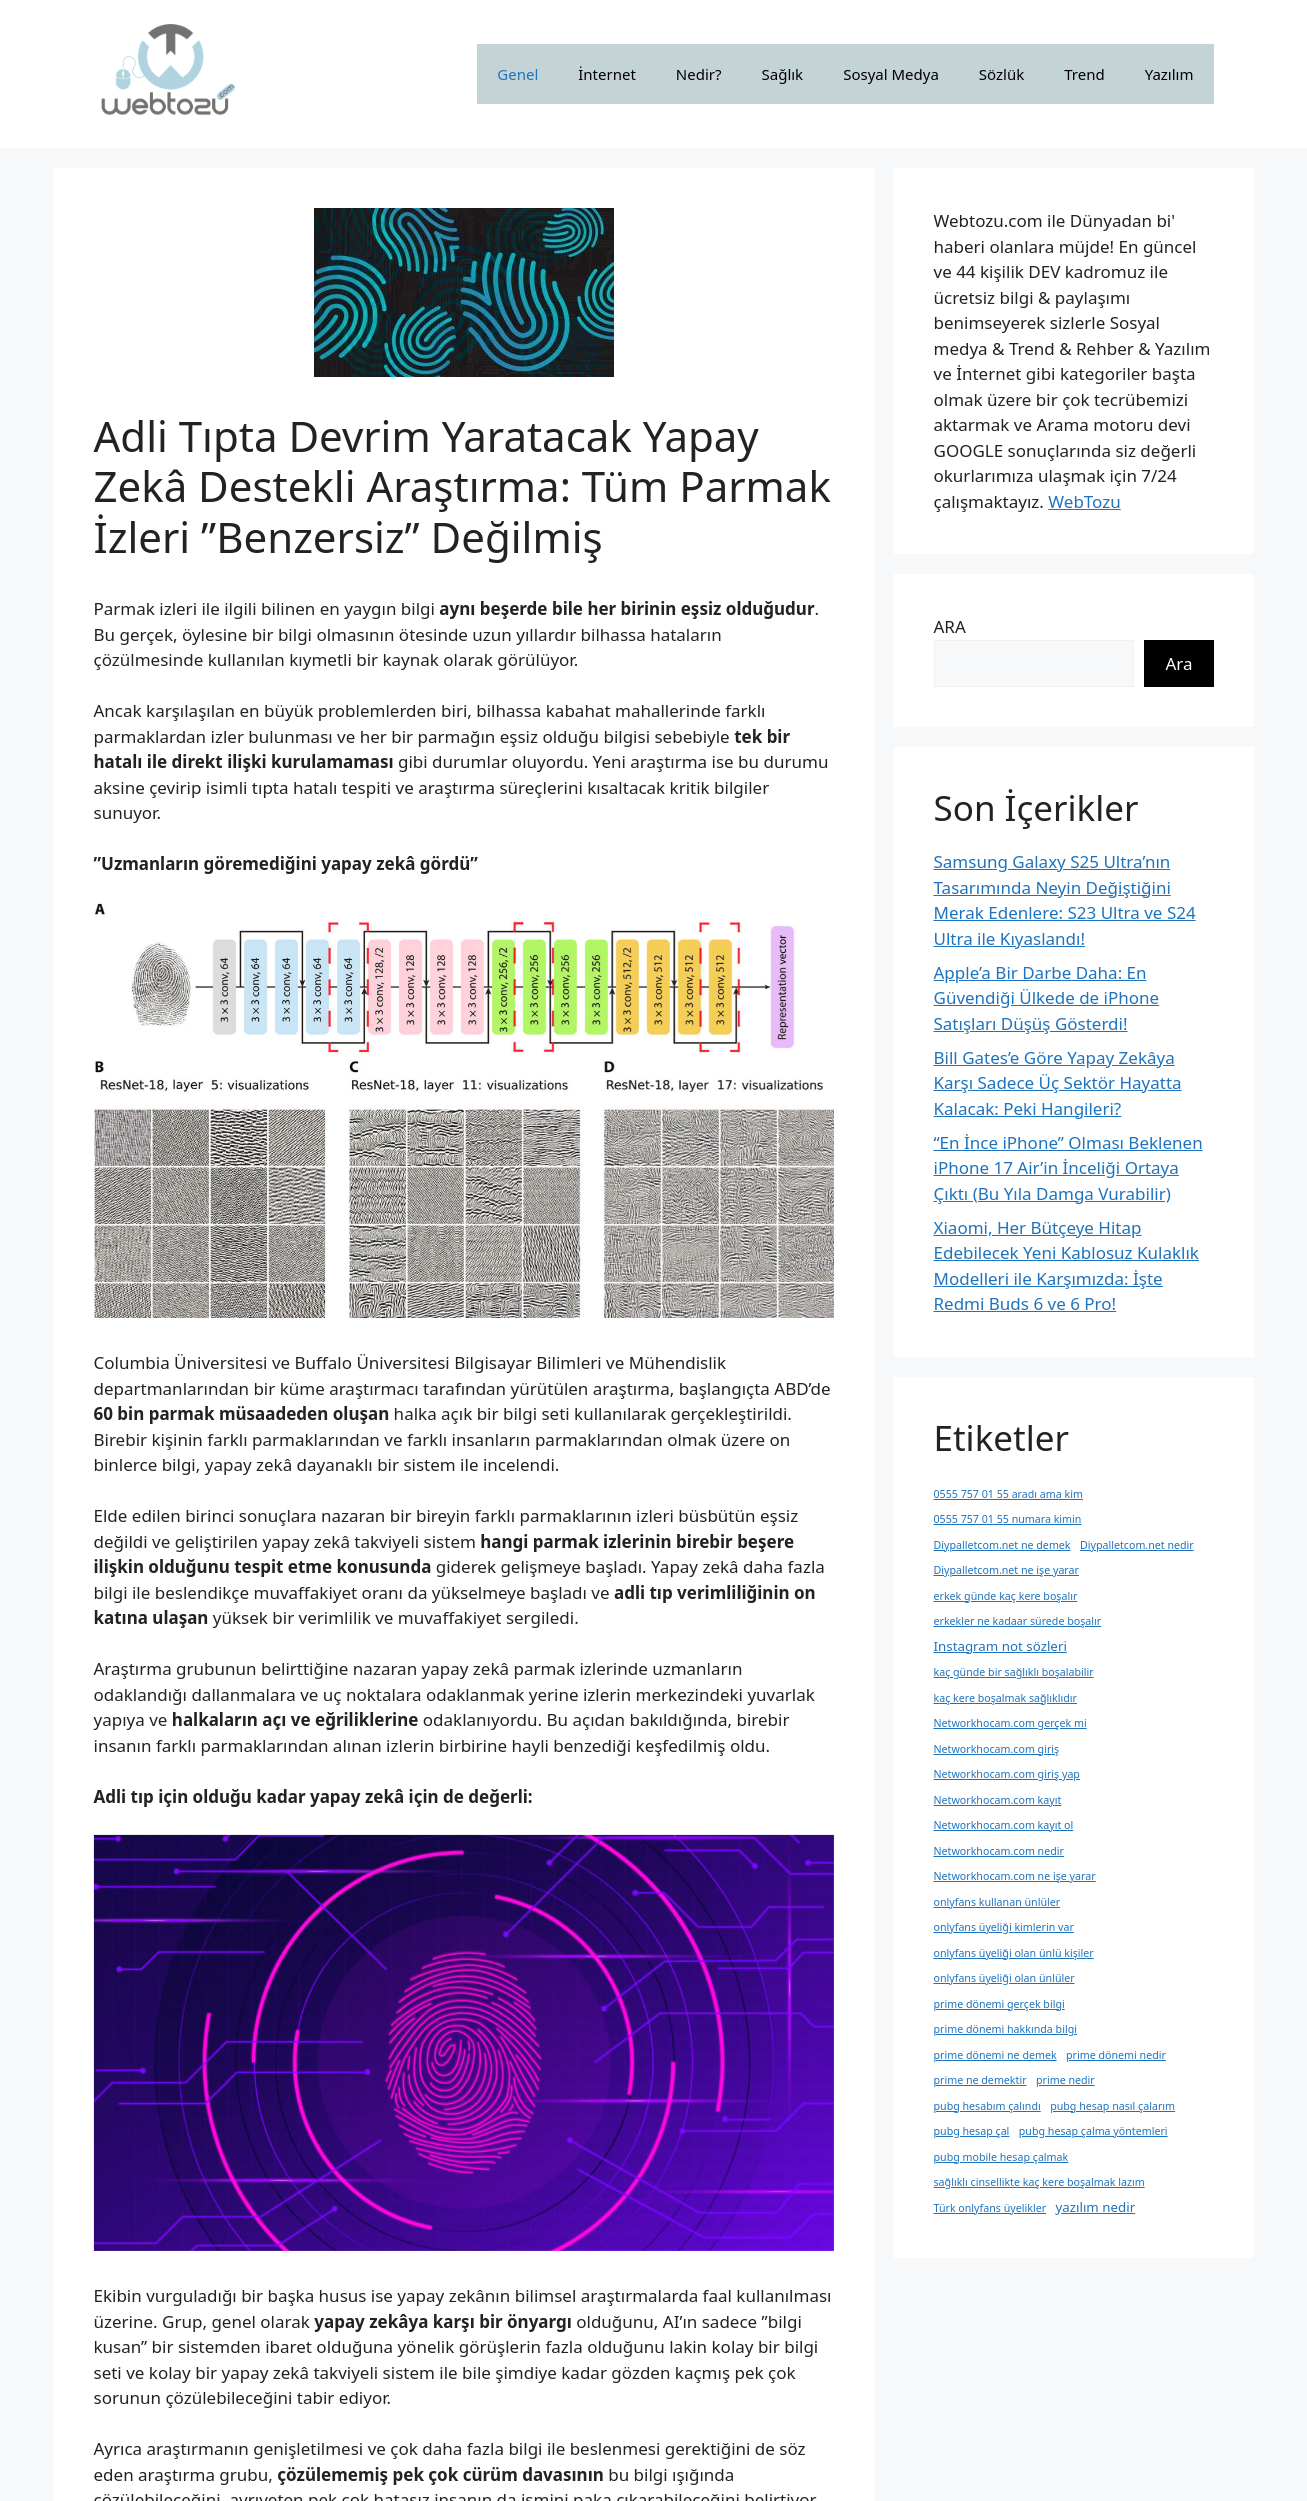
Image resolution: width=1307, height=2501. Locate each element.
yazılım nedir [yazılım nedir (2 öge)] (1095, 2207)
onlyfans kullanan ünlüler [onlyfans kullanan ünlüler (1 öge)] (997, 1902)
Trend (1084, 74)
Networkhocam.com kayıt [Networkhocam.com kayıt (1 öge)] (998, 1800)
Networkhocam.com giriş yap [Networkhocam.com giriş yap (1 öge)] (1007, 1774)
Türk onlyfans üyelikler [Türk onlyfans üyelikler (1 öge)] (990, 2208)
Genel (517, 74)
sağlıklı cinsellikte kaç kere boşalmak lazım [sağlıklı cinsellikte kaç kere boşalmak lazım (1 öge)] (1039, 2182)
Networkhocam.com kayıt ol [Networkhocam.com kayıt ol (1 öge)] (1004, 1825)
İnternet (607, 74)
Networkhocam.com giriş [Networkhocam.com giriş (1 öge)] (997, 1749)
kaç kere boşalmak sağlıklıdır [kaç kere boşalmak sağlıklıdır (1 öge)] (1006, 1698)
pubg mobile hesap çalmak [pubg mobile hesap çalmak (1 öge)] (1001, 2157)
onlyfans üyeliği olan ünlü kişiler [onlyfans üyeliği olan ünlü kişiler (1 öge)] (1014, 1953)
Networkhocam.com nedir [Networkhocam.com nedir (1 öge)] (999, 1851)
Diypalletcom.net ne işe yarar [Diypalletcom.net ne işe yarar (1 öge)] (1006, 1570)
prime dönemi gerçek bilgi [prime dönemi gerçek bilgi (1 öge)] (999, 2004)
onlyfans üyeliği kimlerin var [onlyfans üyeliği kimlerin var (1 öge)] (1004, 1927)
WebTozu (1084, 501)
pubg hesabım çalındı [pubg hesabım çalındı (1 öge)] (987, 2106)
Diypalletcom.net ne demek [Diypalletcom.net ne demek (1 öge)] (1002, 1545)
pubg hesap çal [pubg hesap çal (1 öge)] (972, 2131)
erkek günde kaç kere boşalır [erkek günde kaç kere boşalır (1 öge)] (1006, 1596)
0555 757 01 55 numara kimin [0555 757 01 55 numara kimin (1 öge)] (1008, 1519)
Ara (1178, 663)
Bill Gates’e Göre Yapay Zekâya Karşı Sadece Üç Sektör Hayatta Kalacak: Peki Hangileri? (1058, 1083)
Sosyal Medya (891, 74)
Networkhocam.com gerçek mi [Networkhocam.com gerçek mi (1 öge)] (1010, 1723)
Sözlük (1001, 74)
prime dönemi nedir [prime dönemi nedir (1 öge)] (1116, 2055)
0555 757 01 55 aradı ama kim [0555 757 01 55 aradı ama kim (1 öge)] (1008, 1494)
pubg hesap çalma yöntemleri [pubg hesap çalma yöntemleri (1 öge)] (1093, 2131)
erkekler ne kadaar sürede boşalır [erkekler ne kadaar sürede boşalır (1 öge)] (1018, 1621)
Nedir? (699, 74)
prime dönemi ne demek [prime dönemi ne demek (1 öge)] (995, 2055)
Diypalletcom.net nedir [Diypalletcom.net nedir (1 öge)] (1137, 1545)
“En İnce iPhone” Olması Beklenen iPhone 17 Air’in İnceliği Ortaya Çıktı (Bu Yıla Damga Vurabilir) (1068, 1168)
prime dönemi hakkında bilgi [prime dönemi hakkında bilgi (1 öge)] (1005, 2029)
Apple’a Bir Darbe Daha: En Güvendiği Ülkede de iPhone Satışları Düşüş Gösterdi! (1047, 998)
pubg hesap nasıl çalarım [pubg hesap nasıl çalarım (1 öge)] (1112, 2106)
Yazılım (1169, 74)
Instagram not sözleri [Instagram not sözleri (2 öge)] (1000, 1646)
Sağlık (783, 74)
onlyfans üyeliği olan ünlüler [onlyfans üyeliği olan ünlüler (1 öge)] (1004, 1978)
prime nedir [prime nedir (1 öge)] (1065, 2080)
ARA (950, 626)
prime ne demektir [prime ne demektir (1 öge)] (980, 2080)
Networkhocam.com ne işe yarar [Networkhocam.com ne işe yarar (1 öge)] (1015, 1876)
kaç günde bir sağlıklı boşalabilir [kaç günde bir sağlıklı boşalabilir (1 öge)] (1014, 1672)
